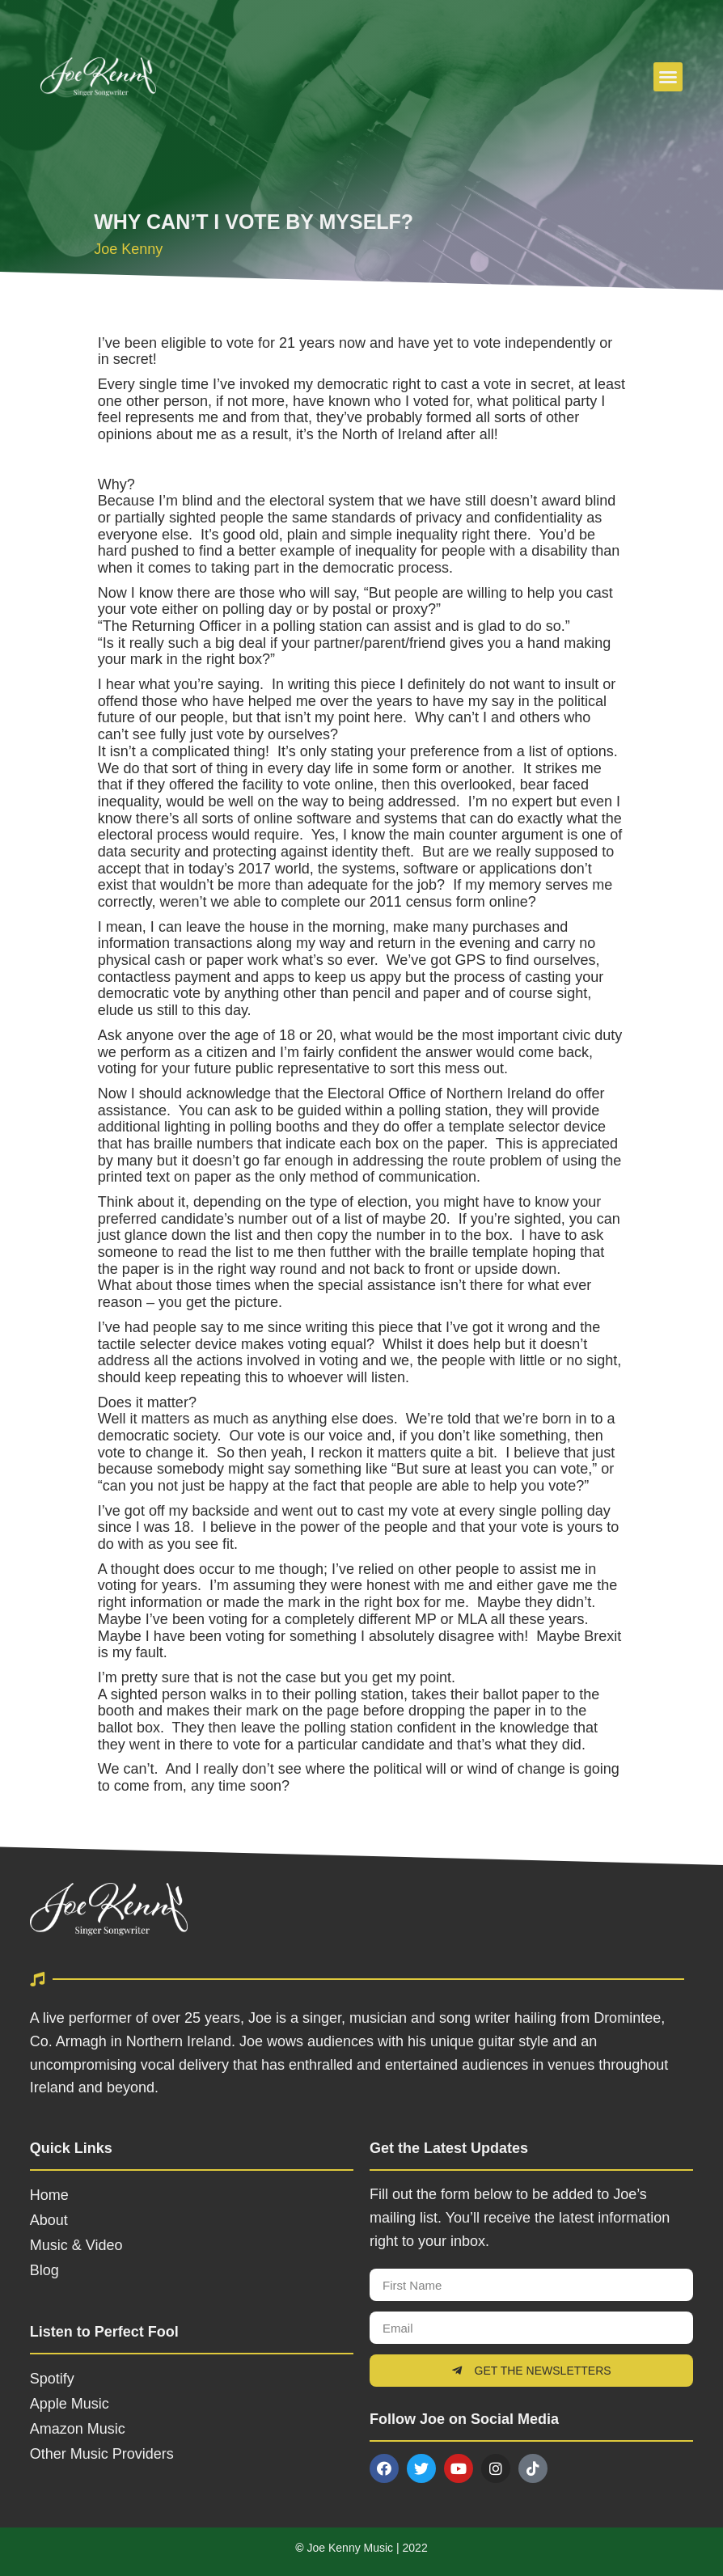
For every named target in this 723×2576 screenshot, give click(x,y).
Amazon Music (77, 2429)
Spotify (52, 2379)
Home (49, 2195)
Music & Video (76, 2245)
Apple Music (69, 2404)
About (49, 2220)
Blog (44, 2270)
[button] (668, 76)
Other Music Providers (102, 2454)
